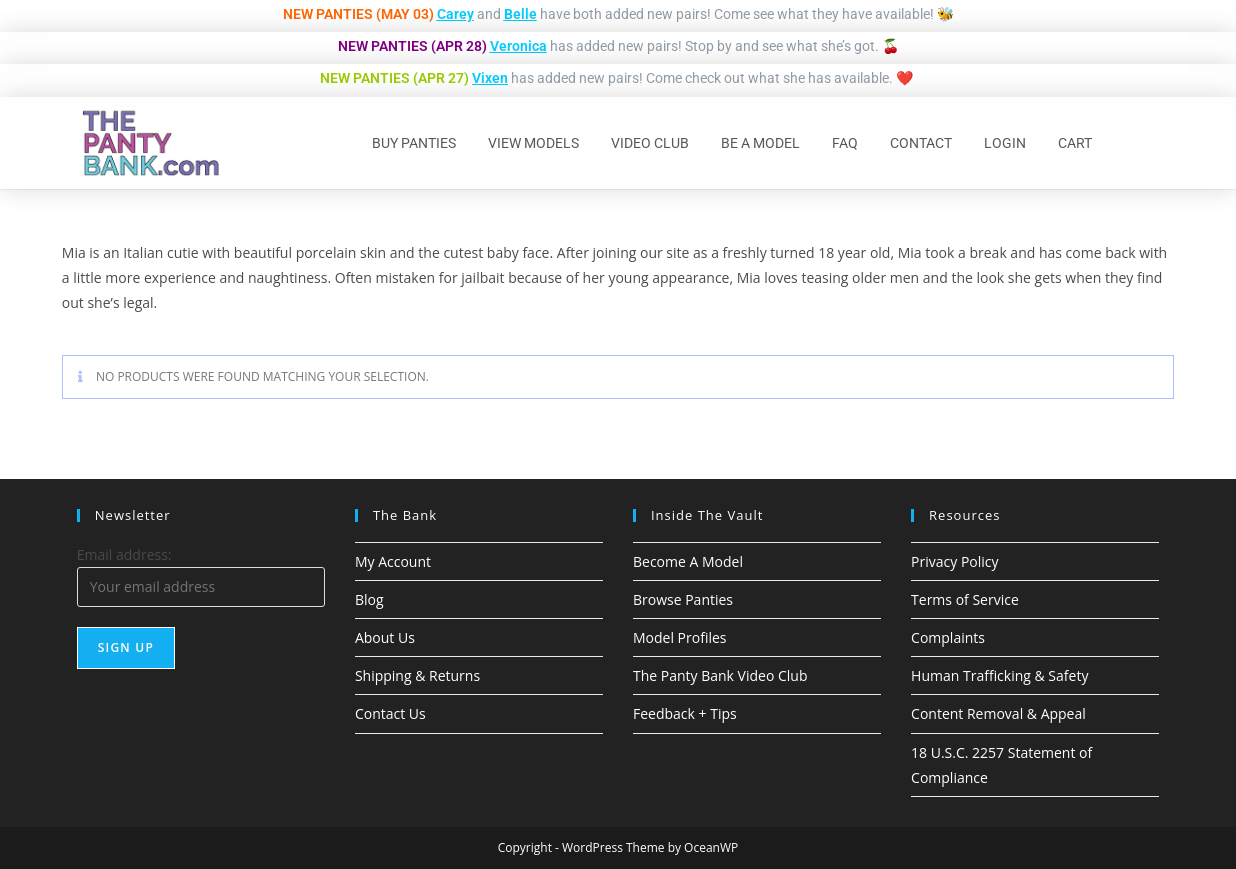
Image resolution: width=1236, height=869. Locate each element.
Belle (520, 14)
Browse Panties (683, 599)
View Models (533, 143)
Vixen (490, 78)
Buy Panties (414, 143)
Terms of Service (965, 599)
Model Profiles (680, 637)
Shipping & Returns (417, 675)
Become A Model (688, 561)
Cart (1075, 143)
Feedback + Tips (685, 713)
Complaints (948, 637)
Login (1005, 143)
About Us (385, 637)
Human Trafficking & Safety (999, 675)
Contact (921, 143)
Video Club (650, 143)
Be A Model (760, 143)
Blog (369, 599)
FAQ (845, 143)
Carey (455, 14)
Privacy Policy (954, 561)
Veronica (518, 46)
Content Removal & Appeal (998, 713)
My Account (393, 561)
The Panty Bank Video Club (720, 675)
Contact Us (390, 713)
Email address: (124, 554)
